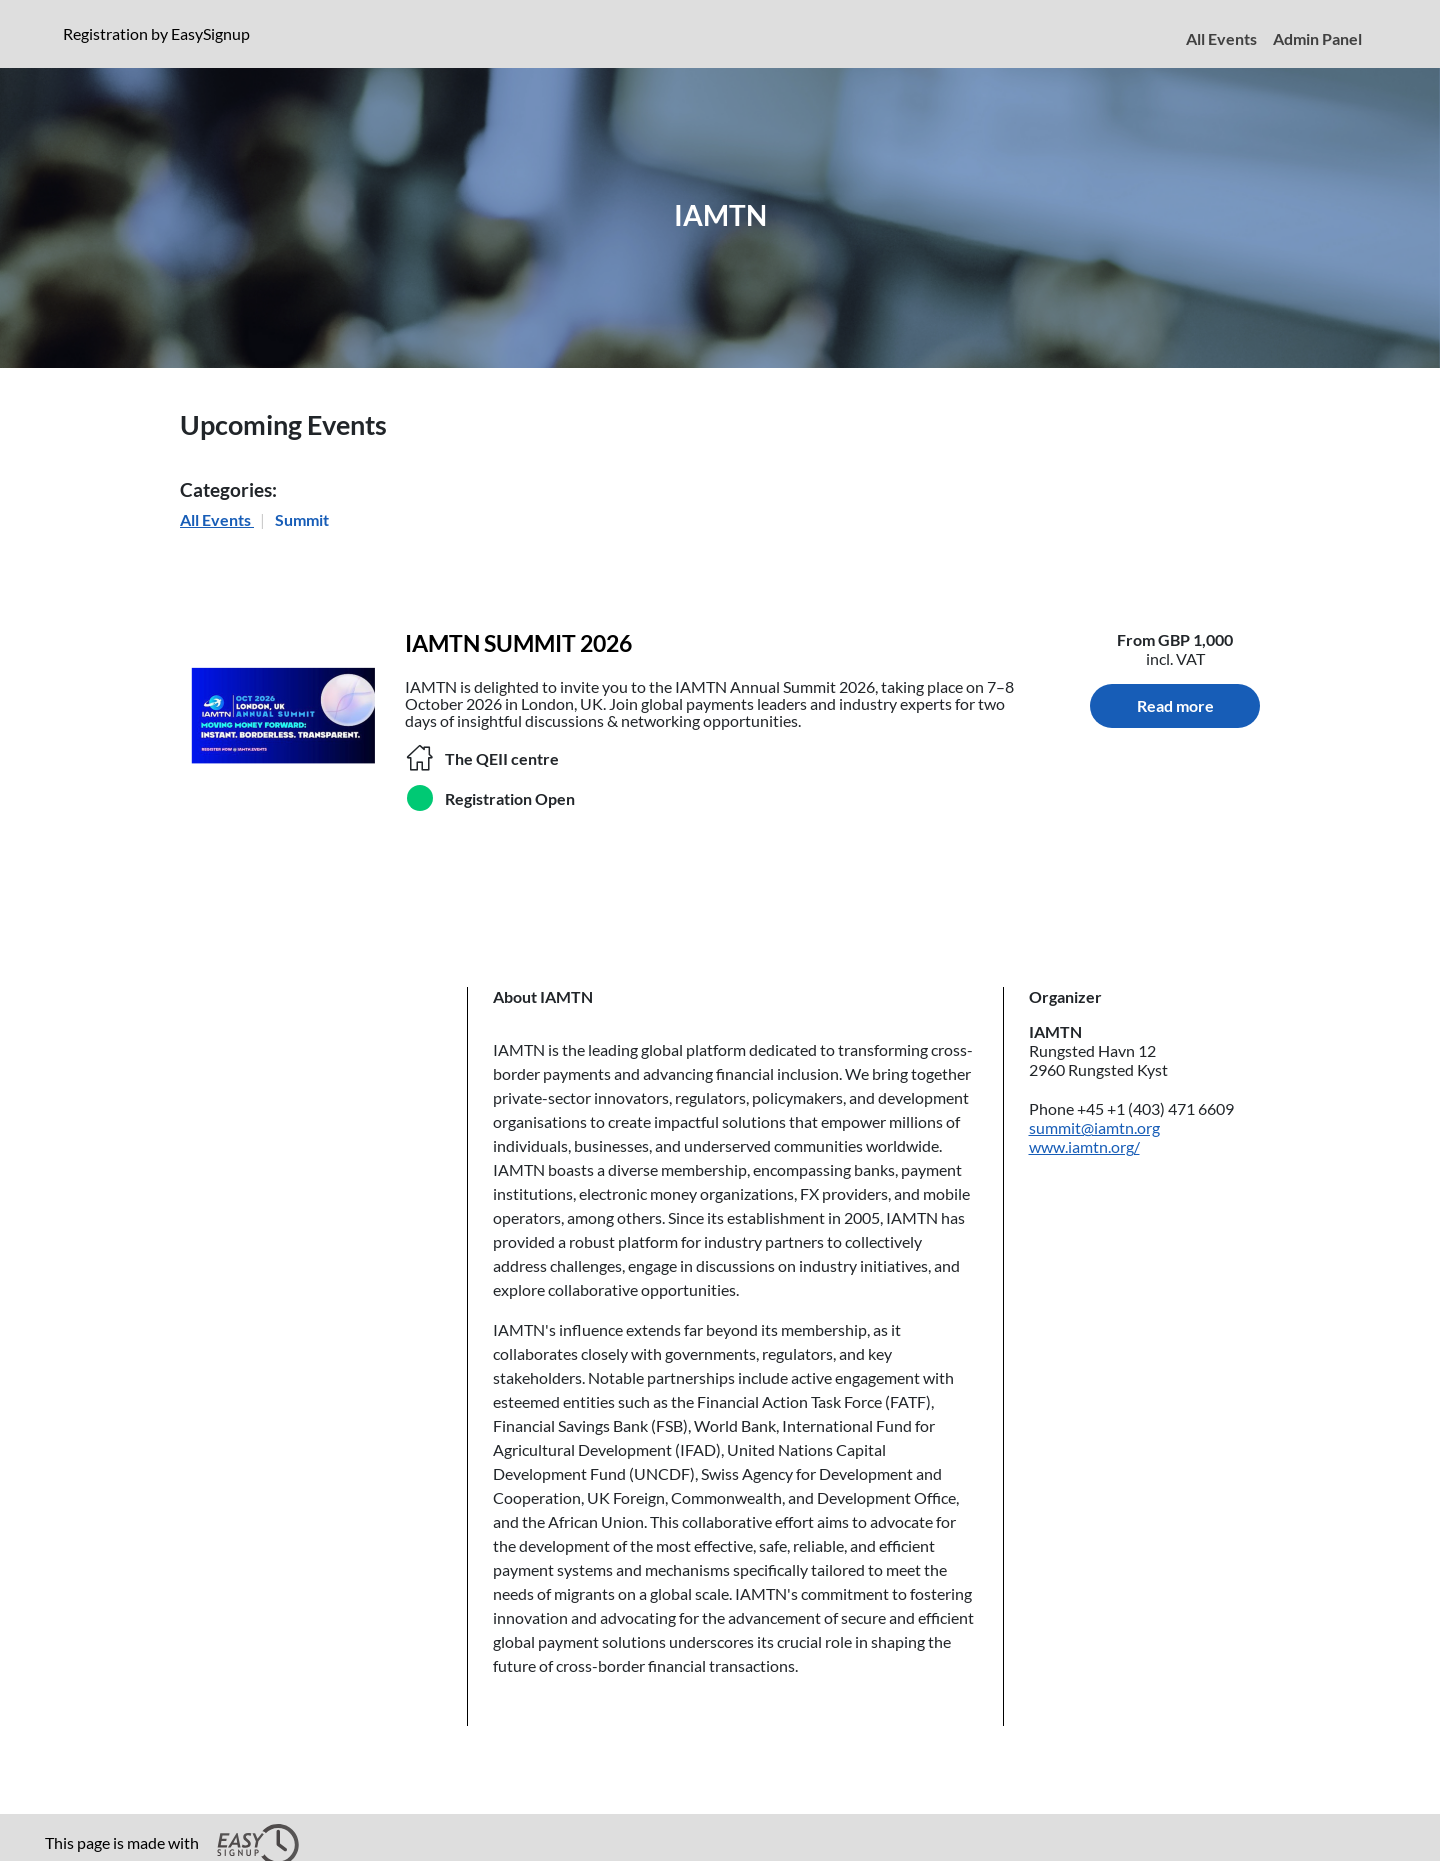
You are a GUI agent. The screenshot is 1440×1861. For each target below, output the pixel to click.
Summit (302, 519)
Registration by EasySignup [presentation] (156, 33)
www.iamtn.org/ (1084, 1146)
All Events (217, 519)
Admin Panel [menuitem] (1317, 38)
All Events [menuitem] (1221, 38)
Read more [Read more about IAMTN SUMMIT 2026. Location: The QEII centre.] (1175, 705)
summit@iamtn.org (1094, 1127)
